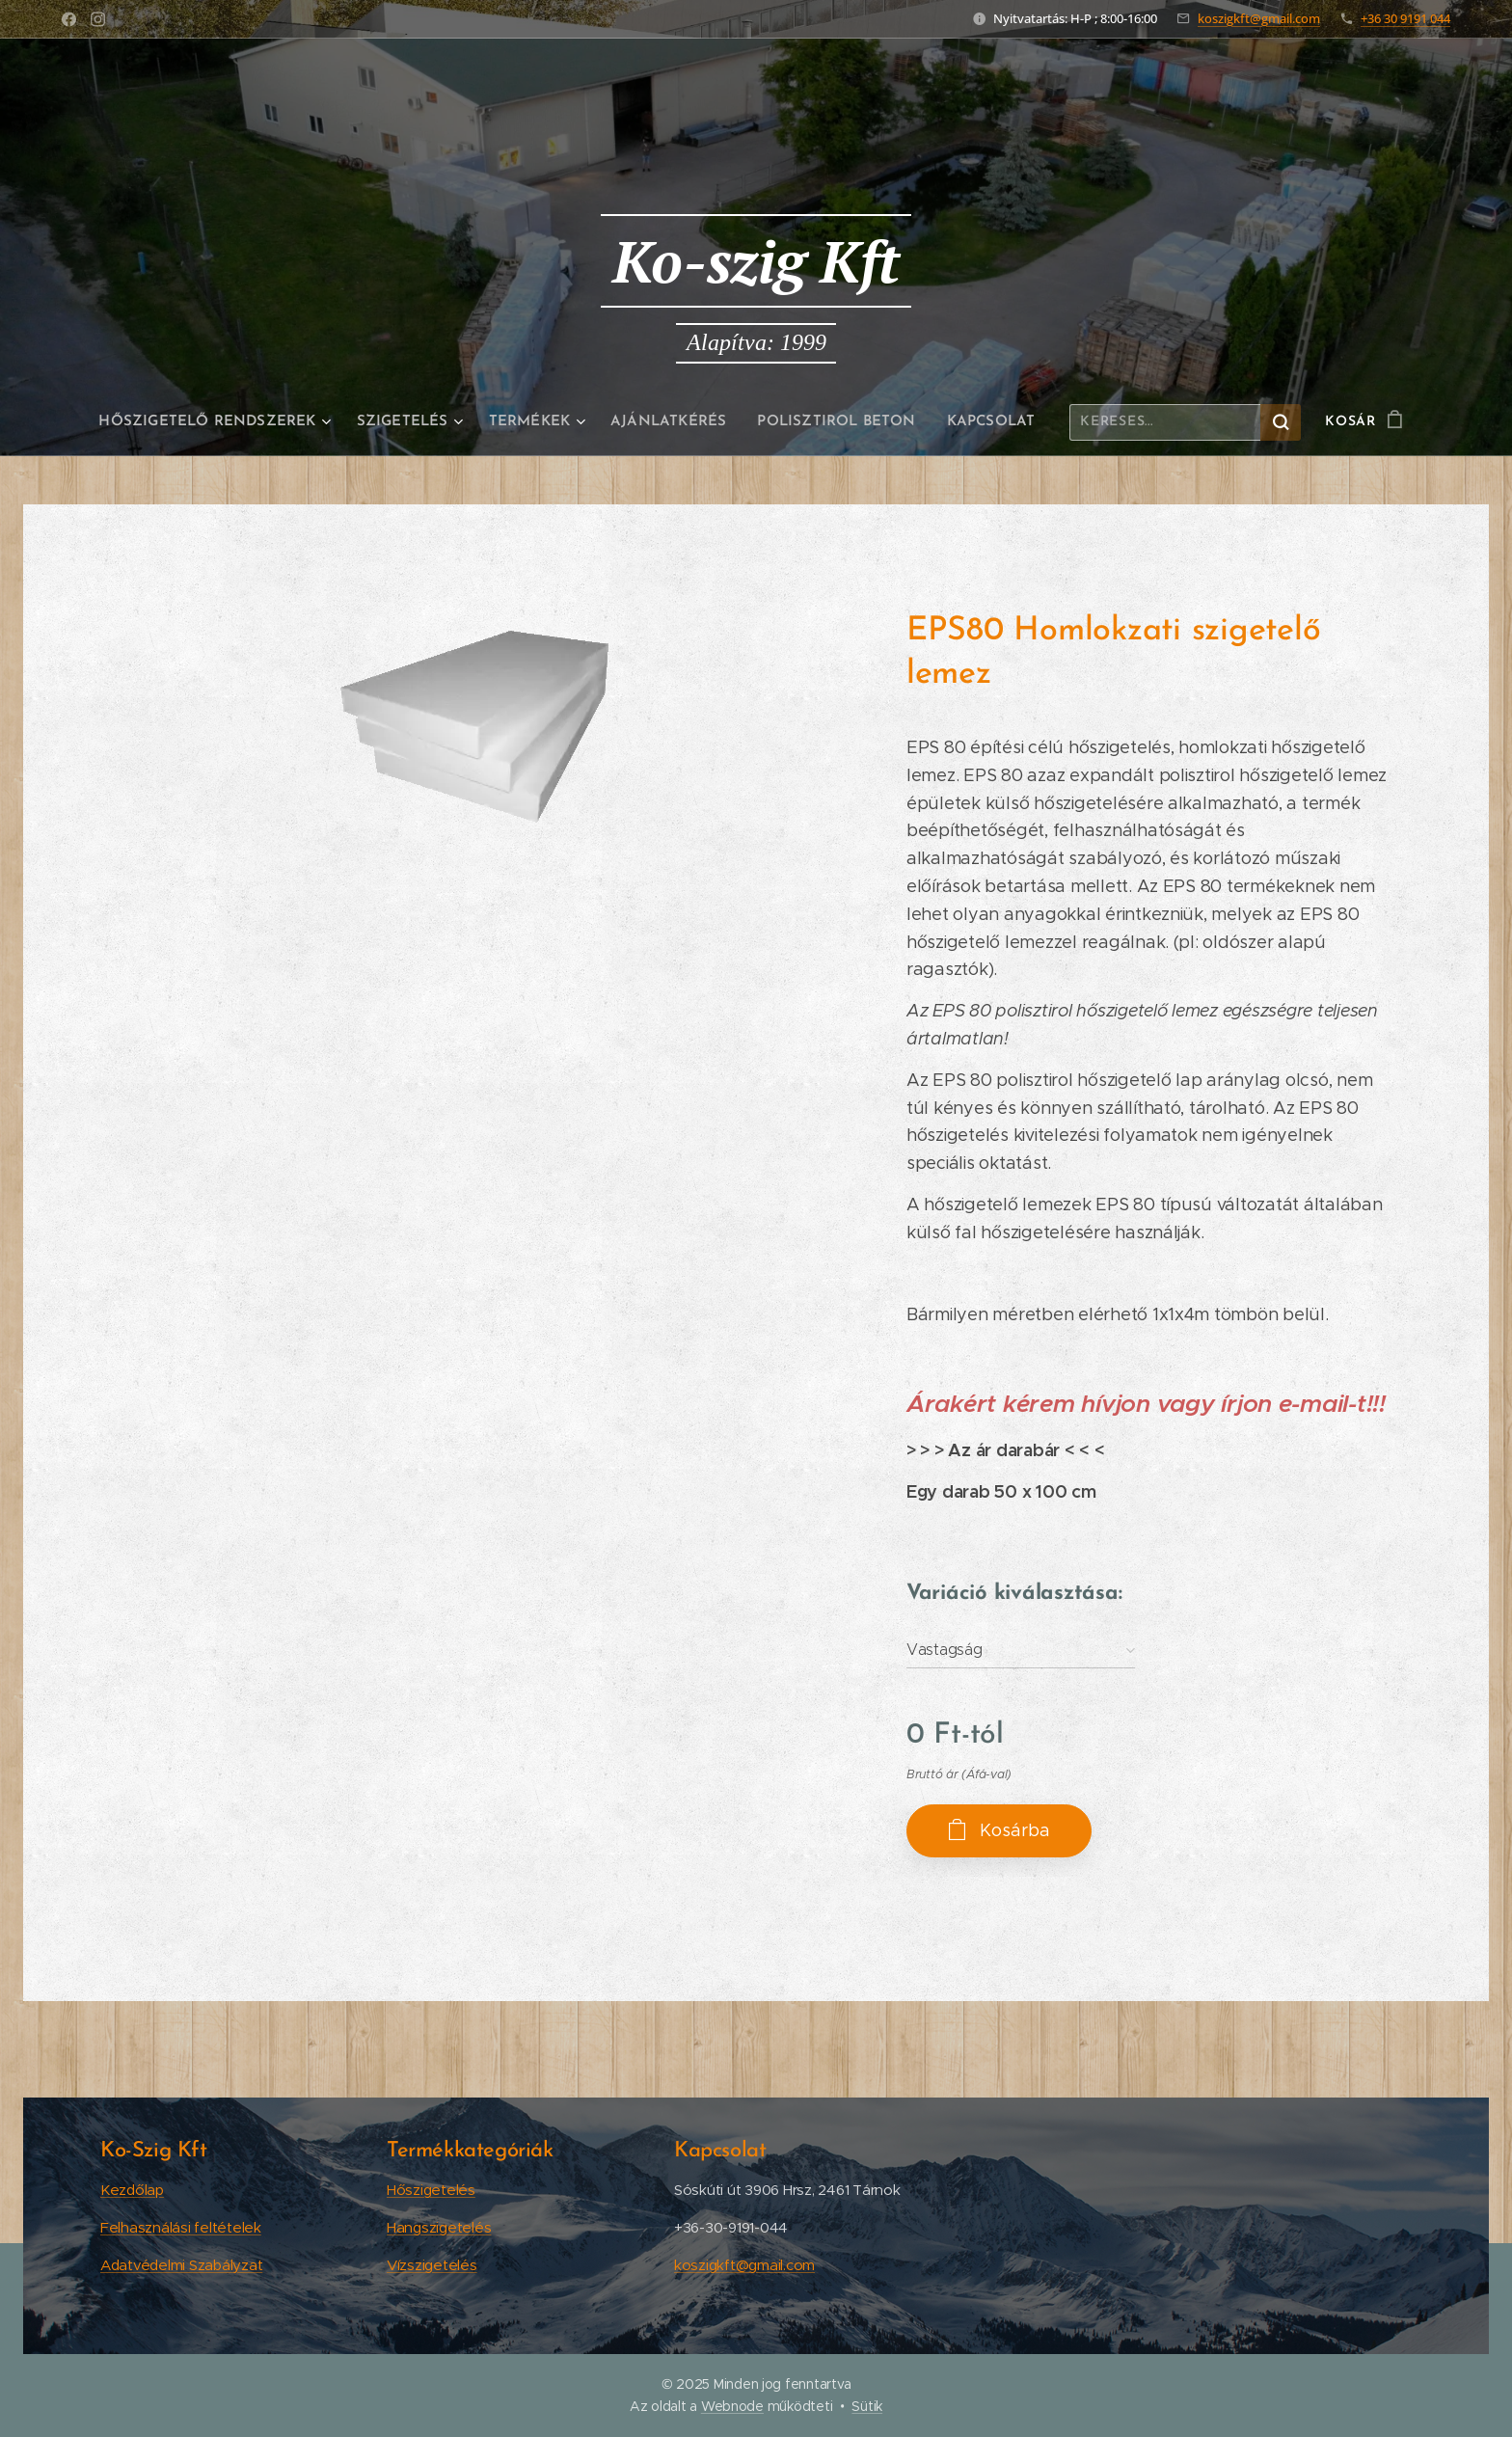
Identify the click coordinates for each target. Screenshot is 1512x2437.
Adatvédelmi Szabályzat (181, 2264)
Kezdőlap (132, 2189)
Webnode (732, 2406)
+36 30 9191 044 (1405, 18)
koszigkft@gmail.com (1259, 18)
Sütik (866, 2406)
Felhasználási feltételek (180, 2226)
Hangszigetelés (439, 2226)
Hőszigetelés (431, 2189)
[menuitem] (226, 422)
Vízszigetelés (432, 2264)
